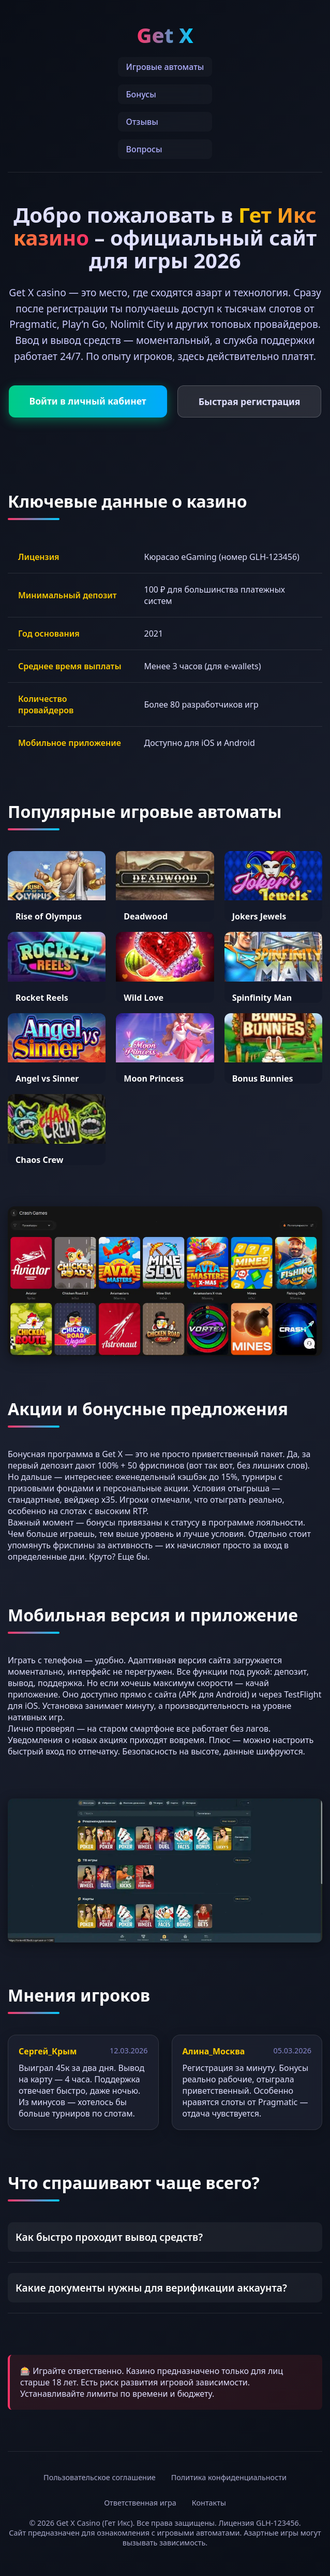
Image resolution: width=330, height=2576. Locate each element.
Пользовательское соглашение (99, 2477)
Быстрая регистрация (250, 401)
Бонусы (141, 94)
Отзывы (142, 121)
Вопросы (144, 149)
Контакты (209, 2503)
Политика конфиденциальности (229, 2477)
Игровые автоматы (165, 67)
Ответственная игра (140, 2503)
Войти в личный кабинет (87, 401)
